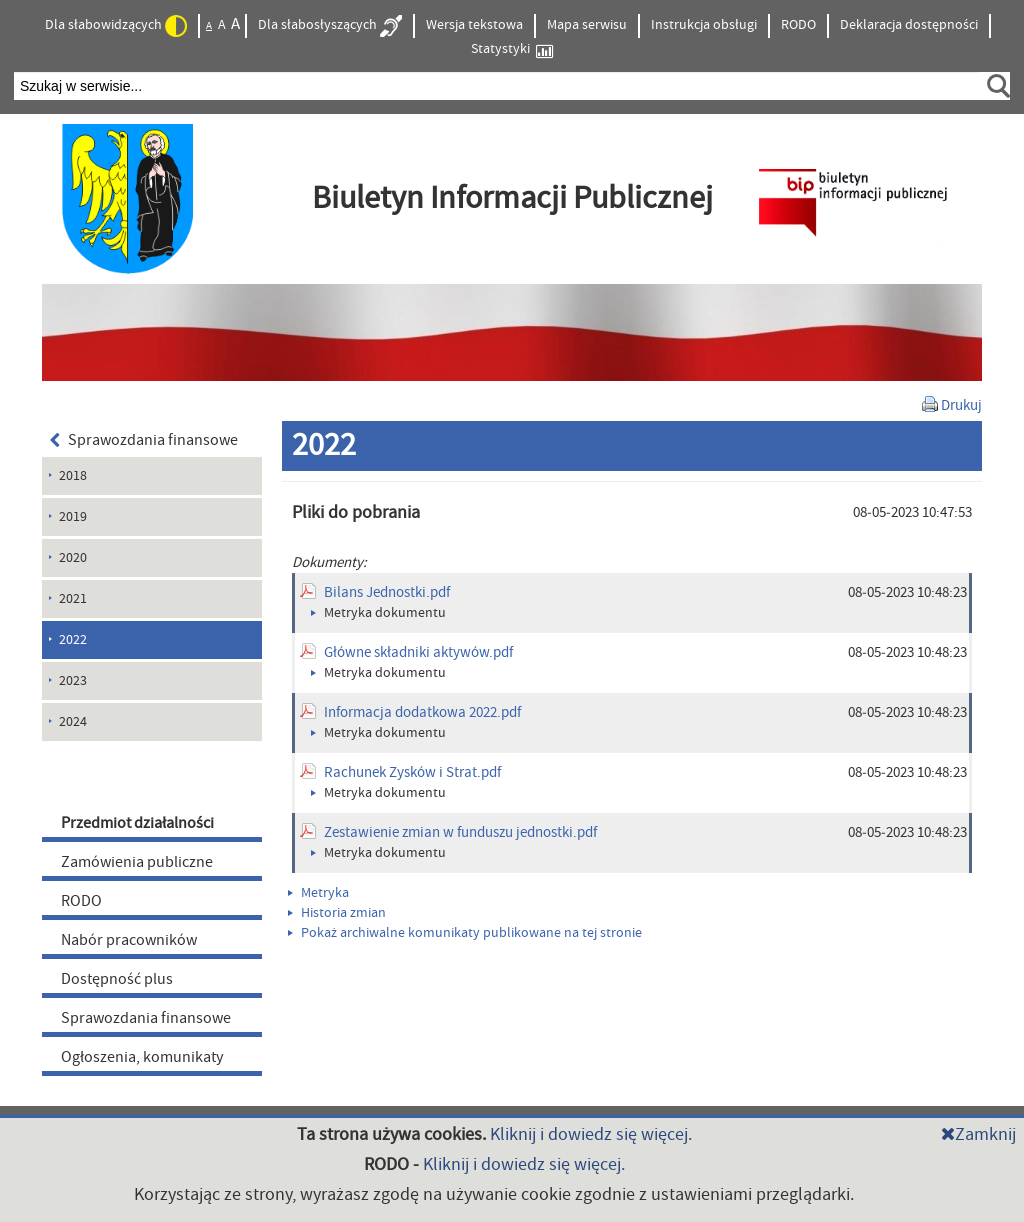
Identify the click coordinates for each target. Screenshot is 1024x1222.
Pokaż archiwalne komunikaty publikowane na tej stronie (465, 933)
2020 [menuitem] (73, 558)
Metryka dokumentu (378, 613)
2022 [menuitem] (73, 640)
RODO (798, 25)
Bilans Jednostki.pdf (387, 592)
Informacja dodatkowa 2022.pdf (422, 712)
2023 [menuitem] (73, 681)
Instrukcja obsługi (704, 25)
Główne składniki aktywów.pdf (418, 652)
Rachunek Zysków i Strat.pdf (412, 772)
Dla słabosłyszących (330, 26)
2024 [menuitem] (73, 722)
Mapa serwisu (587, 25)
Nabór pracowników (129, 940)
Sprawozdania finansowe (144, 440)
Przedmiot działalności (137, 823)
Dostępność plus (117, 979)
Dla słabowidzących (116, 26)
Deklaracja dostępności (909, 25)
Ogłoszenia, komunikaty (142, 1057)
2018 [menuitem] (73, 476)
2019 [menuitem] (73, 517)
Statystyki (512, 49)
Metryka (318, 893)
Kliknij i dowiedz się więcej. (591, 1134)
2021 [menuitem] (73, 599)
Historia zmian (337, 913)
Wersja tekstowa (474, 25)
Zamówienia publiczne (137, 862)
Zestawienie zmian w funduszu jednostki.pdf (460, 832)
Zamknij (978, 1134)
